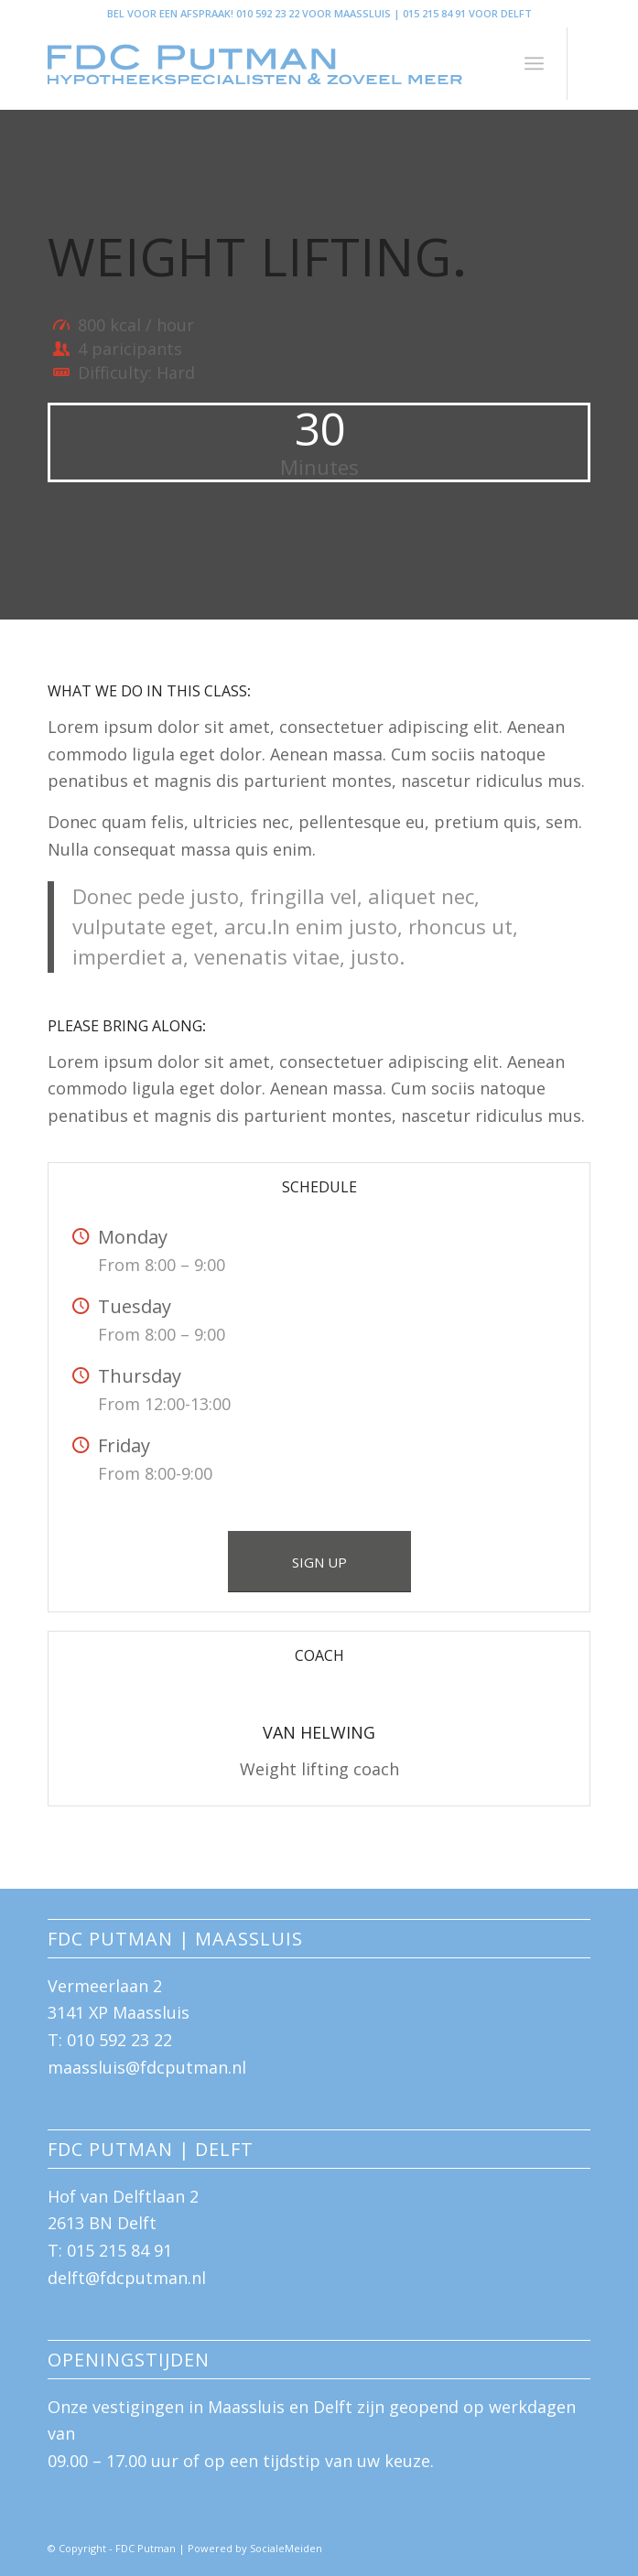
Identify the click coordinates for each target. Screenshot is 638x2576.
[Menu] (534, 63)
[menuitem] (534, 63)
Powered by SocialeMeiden (255, 2548)
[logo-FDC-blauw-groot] (264, 63)
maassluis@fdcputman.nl (147, 2067)
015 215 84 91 (119, 2250)
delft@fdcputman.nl (127, 2278)
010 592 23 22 (119, 2040)
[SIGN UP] (319, 1561)
